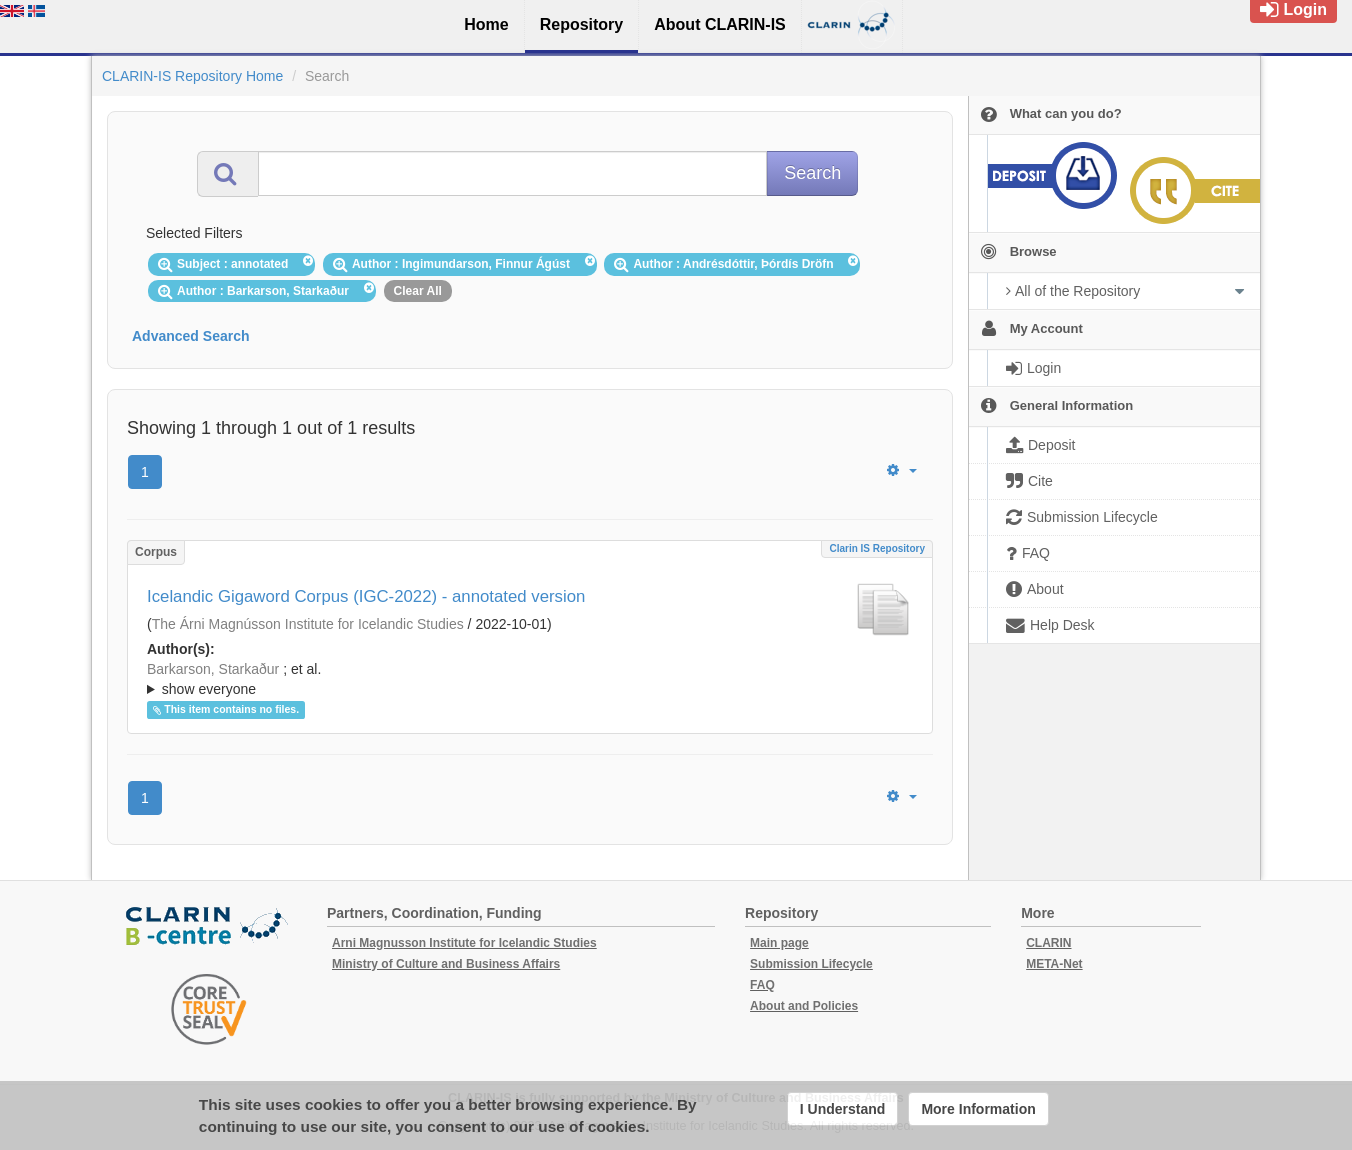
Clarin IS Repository (877, 548)
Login (1293, 9)
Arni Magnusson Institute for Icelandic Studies (464, 943)
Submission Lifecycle (811, 964)
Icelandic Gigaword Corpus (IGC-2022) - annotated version (366, 596)
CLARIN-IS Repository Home (192, 76)
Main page (779, 943)
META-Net (1054, 964)
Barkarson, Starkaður (213, 669)
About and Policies (804, 1006)
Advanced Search (191, 336)
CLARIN (1048, 943)
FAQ (762, 985)
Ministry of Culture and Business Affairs (446, 964)
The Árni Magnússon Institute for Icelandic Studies (308, 624)
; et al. (530, 680)
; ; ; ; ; (530, 679)
